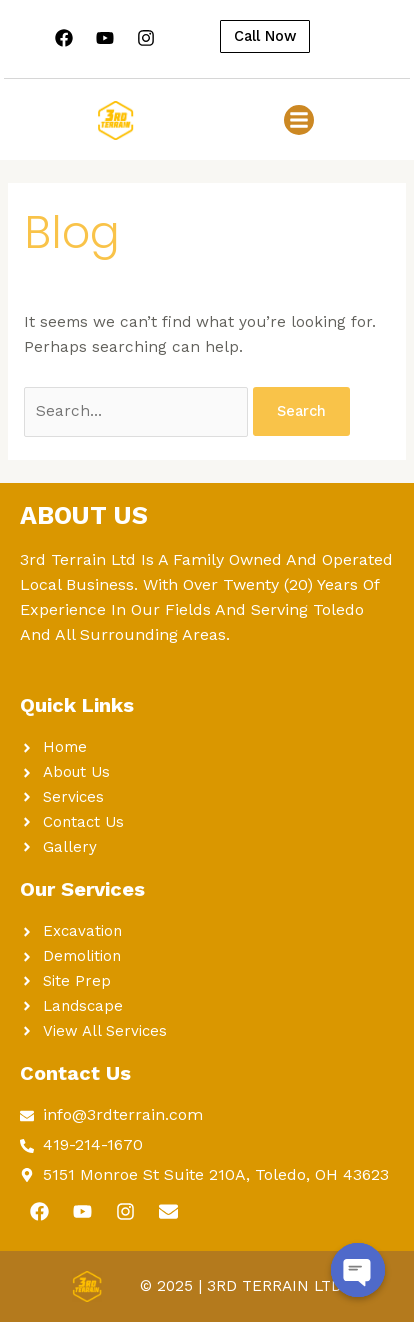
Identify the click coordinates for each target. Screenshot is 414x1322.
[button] (299, 120)
